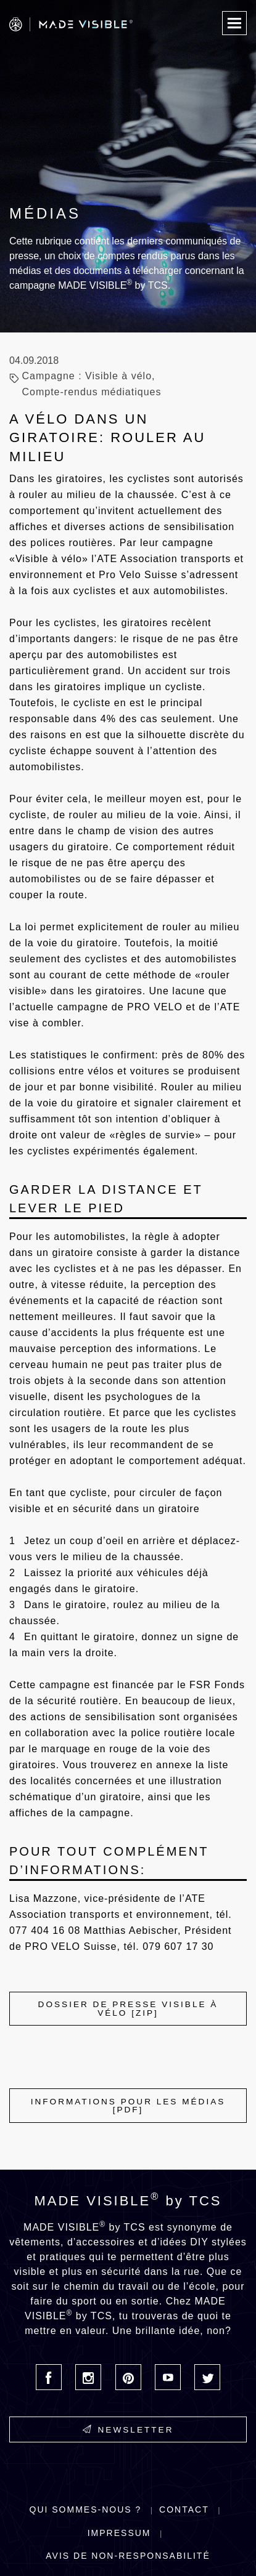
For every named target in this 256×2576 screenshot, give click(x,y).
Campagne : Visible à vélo (87, 376)
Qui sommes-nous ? (86, 2509)
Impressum (119, 2533)
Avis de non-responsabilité (128, 2556)
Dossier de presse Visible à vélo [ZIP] (128, 2009)
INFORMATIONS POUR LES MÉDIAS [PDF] (128, 2106)
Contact (184, 2509)
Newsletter (128, 2429)
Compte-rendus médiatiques (91, 392)
